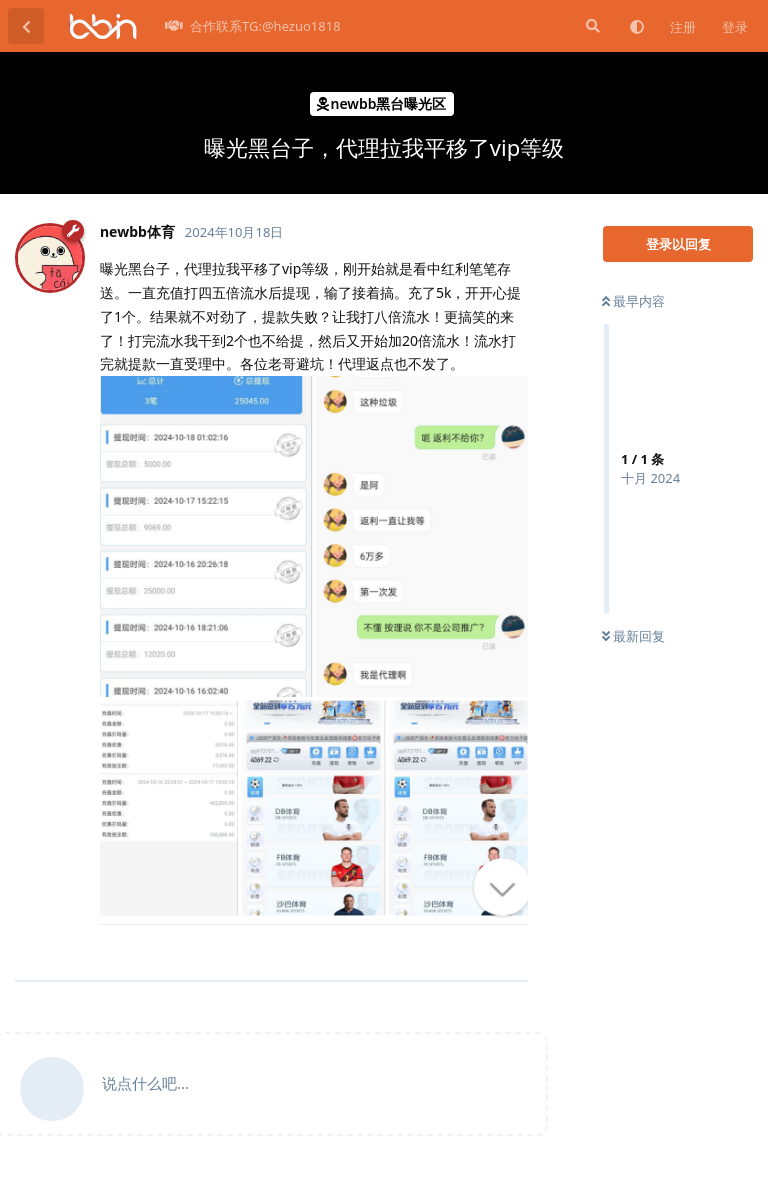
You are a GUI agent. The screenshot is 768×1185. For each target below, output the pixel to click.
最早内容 (633, 301)
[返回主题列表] (26, 26)
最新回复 (633, 636)
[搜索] (591, 26)
